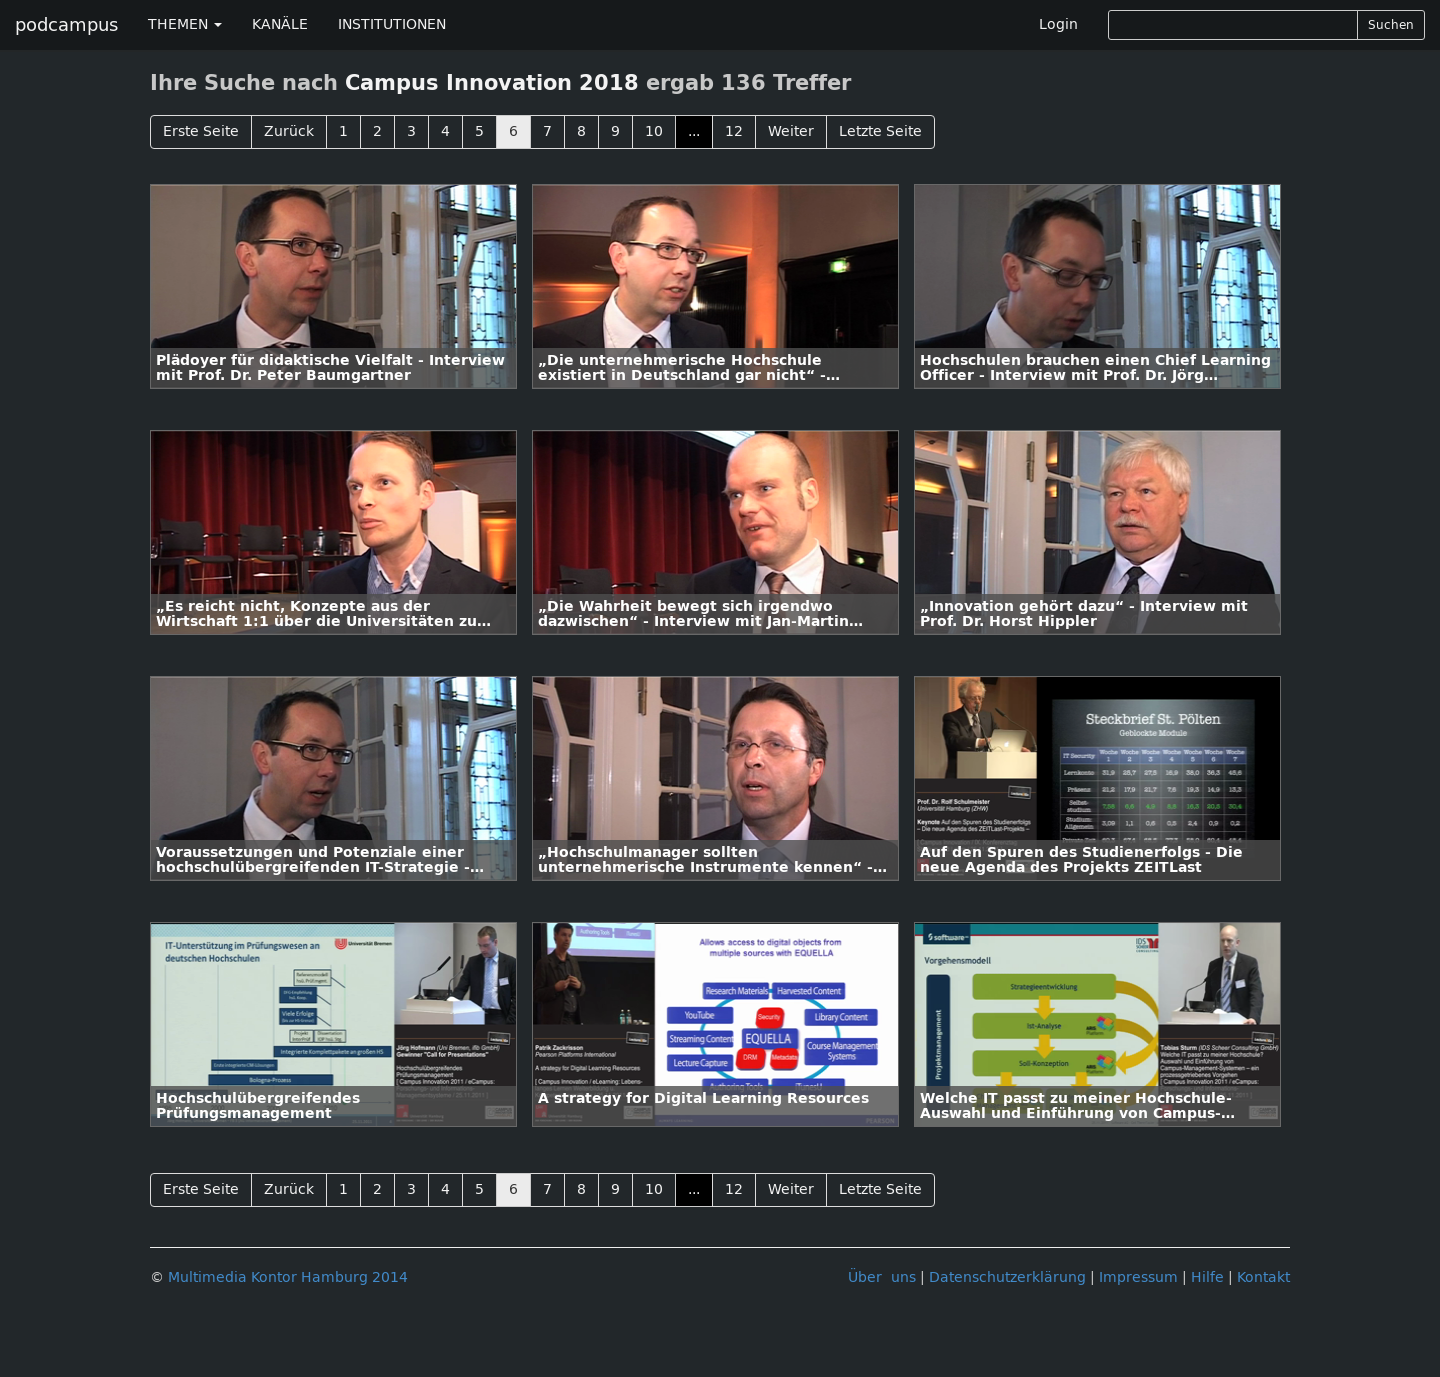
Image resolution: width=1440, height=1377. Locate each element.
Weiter (791, 131)
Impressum (1138, 1277)
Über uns (882, 1277)
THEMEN (185, 24)
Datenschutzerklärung (1007, 1277)
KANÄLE (280, 24)
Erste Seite (201, 131)
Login (1058, 24)
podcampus (66, 25)
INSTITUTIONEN (392, 24)
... (694, 131)
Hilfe (1207, 1277)
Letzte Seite (880, 131)
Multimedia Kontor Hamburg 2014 (288, 1277)
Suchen (1391, 25)
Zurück (289, 131)
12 (734, 131)
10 (654, 131)
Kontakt (1263, 1277)
